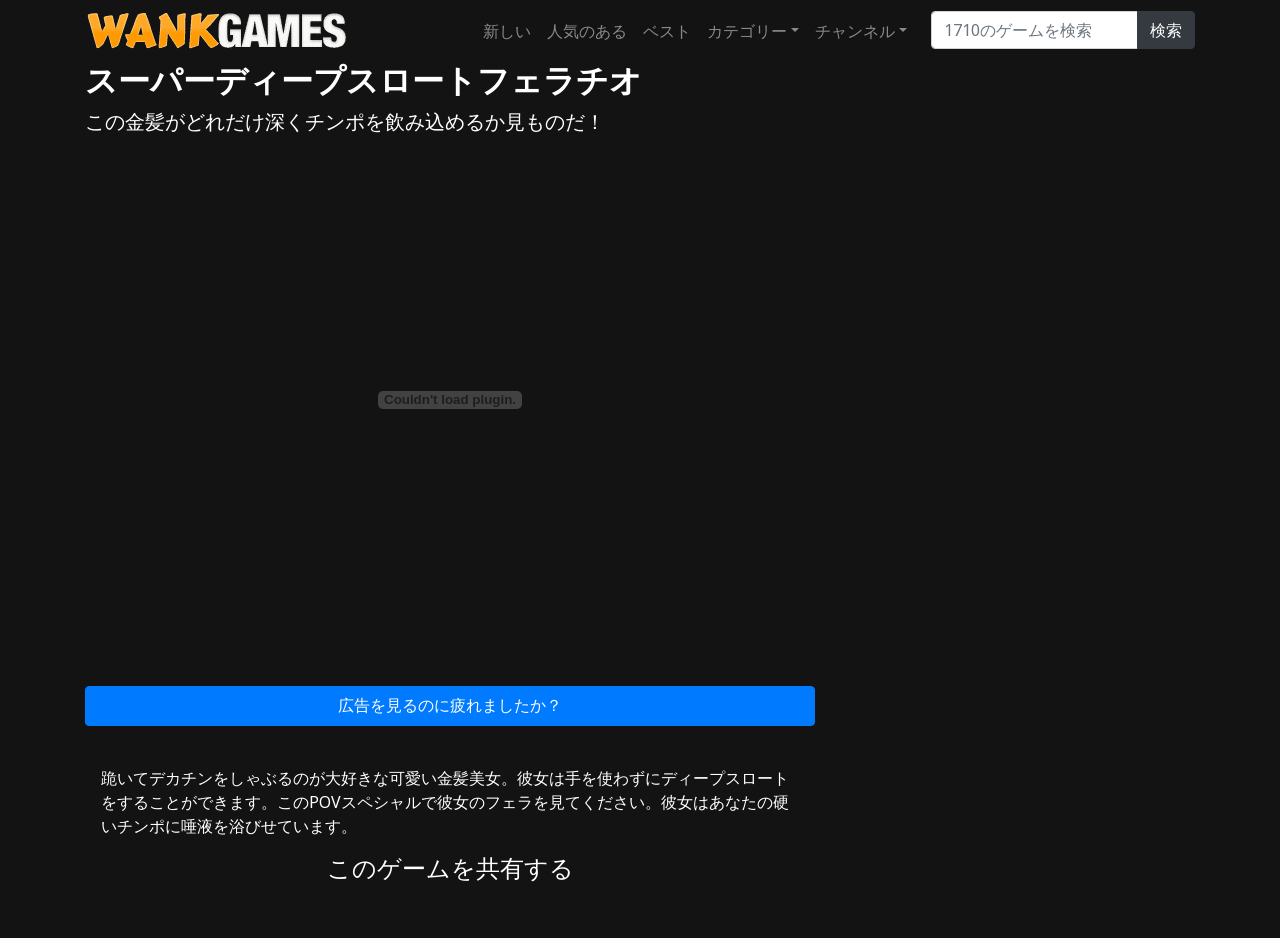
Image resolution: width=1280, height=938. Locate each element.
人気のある (587, 31)
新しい (507, 31)
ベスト (667, 31)
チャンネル (855, 31)
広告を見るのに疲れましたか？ (450, 705)
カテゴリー (747, 31)
